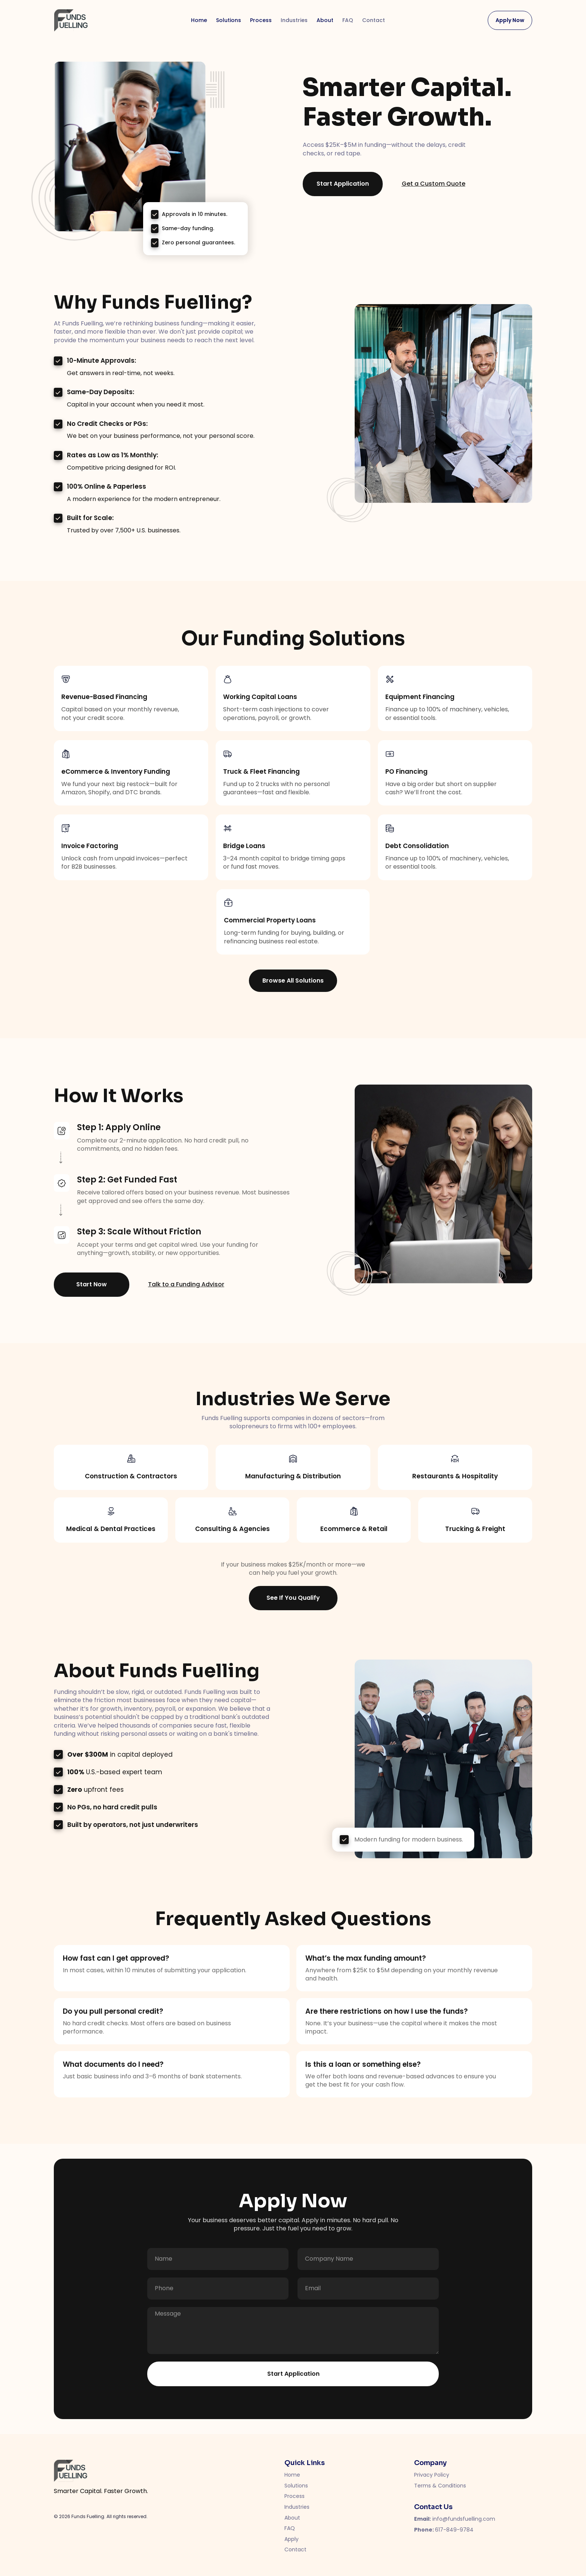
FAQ (347, 20)
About (325, 20)
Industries (294, 20)
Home (199, 20)
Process (261, 20)
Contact (373, 20)
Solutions (228, 20)
